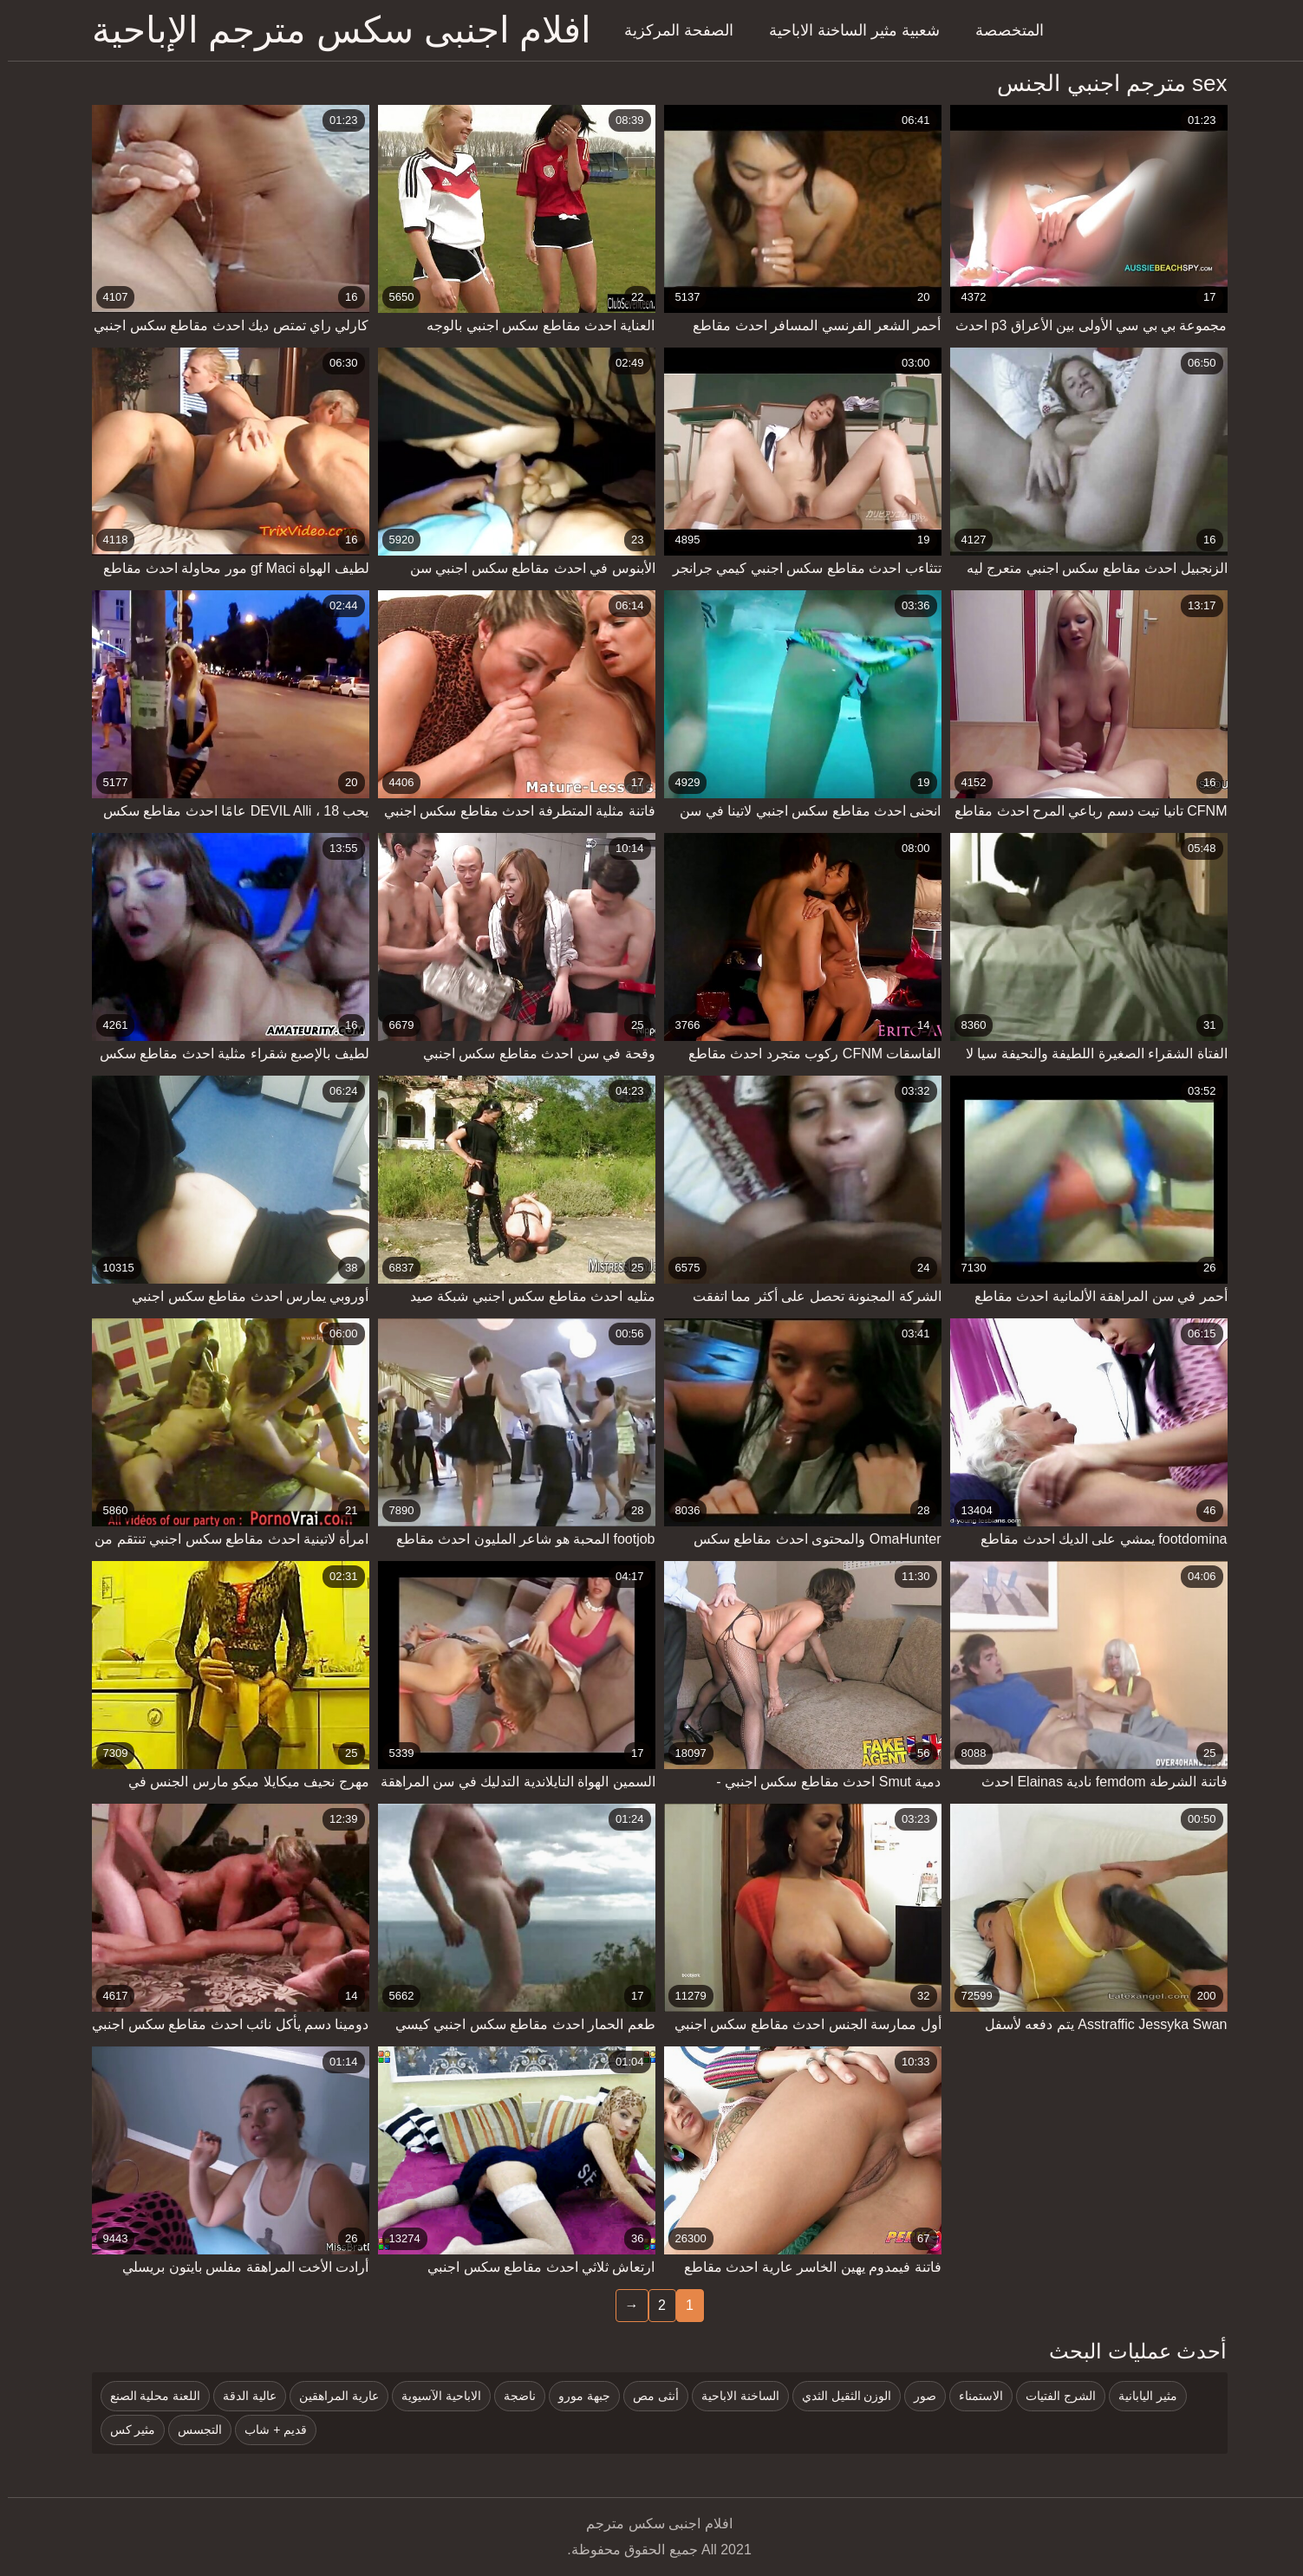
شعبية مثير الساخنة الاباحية (846, 30)
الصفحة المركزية (671, 30)
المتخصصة (1001, 30)
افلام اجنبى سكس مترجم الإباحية (334, 30)
